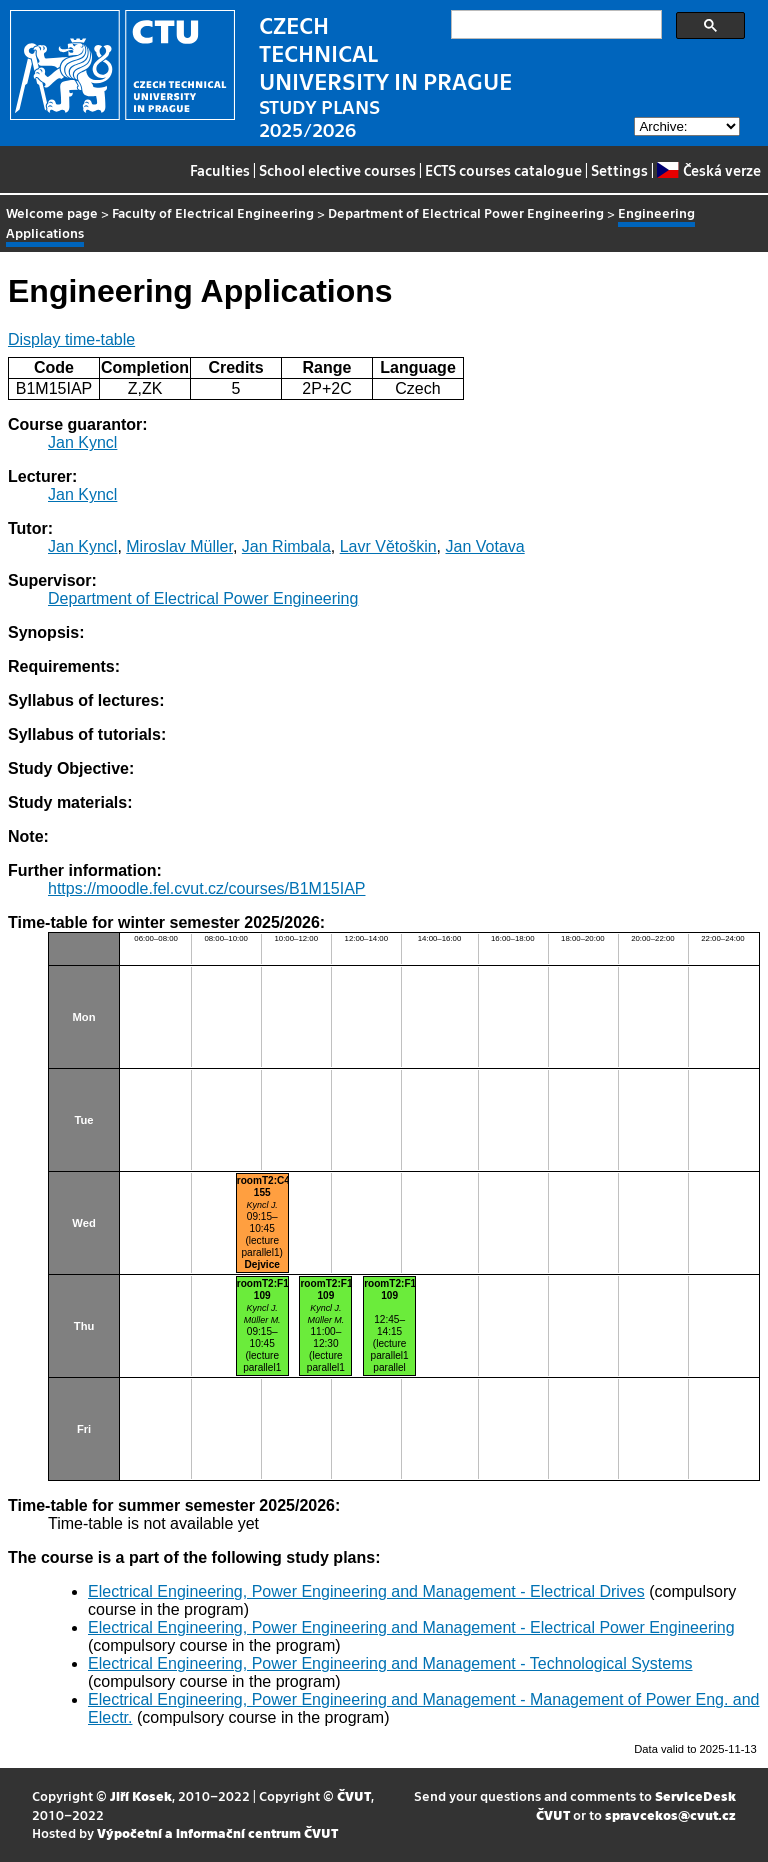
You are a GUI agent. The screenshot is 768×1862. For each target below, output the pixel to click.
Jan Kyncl (82, 442)
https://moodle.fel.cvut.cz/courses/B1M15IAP (206, 888)
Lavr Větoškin (388, 546)
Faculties (220, 170)
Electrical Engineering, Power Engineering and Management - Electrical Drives (366, 1591)
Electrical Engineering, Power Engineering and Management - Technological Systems (390, 1663)
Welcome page (52, 212)
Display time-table (71, 339)
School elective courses (337, 170)
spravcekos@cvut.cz (670, 1814)
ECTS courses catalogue (503, 170)
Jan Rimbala (286, 546)
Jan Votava (485, 546)
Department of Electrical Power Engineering (466, 212)
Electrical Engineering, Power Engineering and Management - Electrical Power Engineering (411, 1627)
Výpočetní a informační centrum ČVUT (217, 1832)
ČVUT (354, 1795)
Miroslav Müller (179, 546)
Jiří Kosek (141, 1795)
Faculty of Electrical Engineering (213, 212)
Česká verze (708, 170)
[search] (554, 25)
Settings (619, 170)
